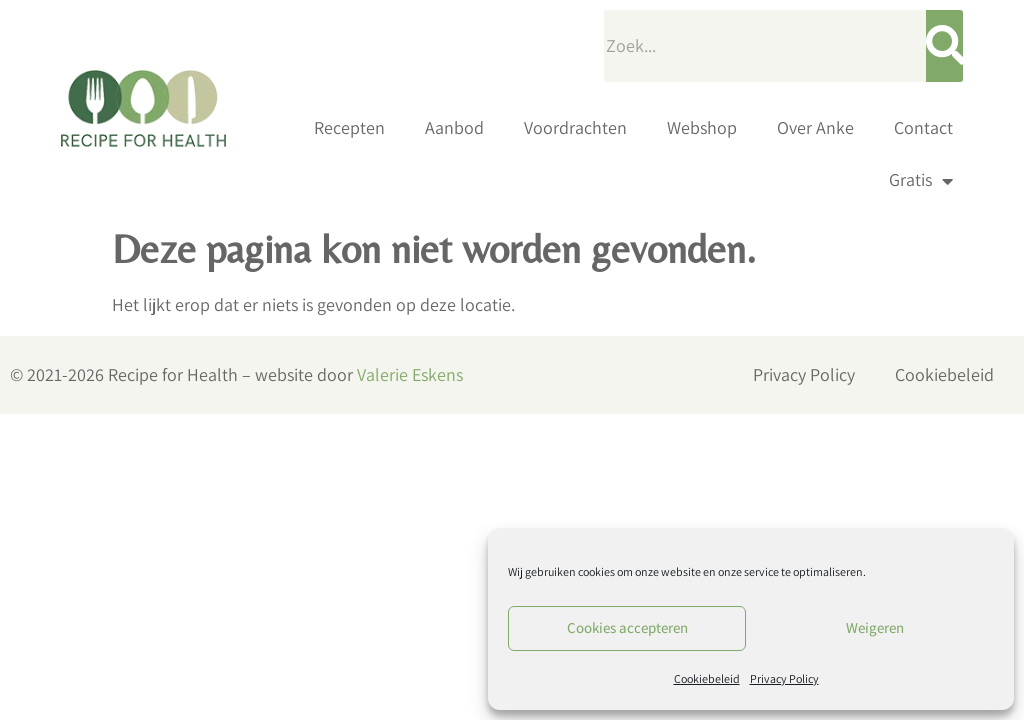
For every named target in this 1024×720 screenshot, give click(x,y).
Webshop (702, 127)
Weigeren (875, 627)
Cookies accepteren (627, 627)
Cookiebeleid (707, 678)
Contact (923, 127)
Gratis (921, 181)
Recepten (349, 127)
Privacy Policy (784, 678)
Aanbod (454, 127)
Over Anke (815, 127)
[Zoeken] (944, 46)
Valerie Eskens (410, 374)
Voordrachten (575, 127)
